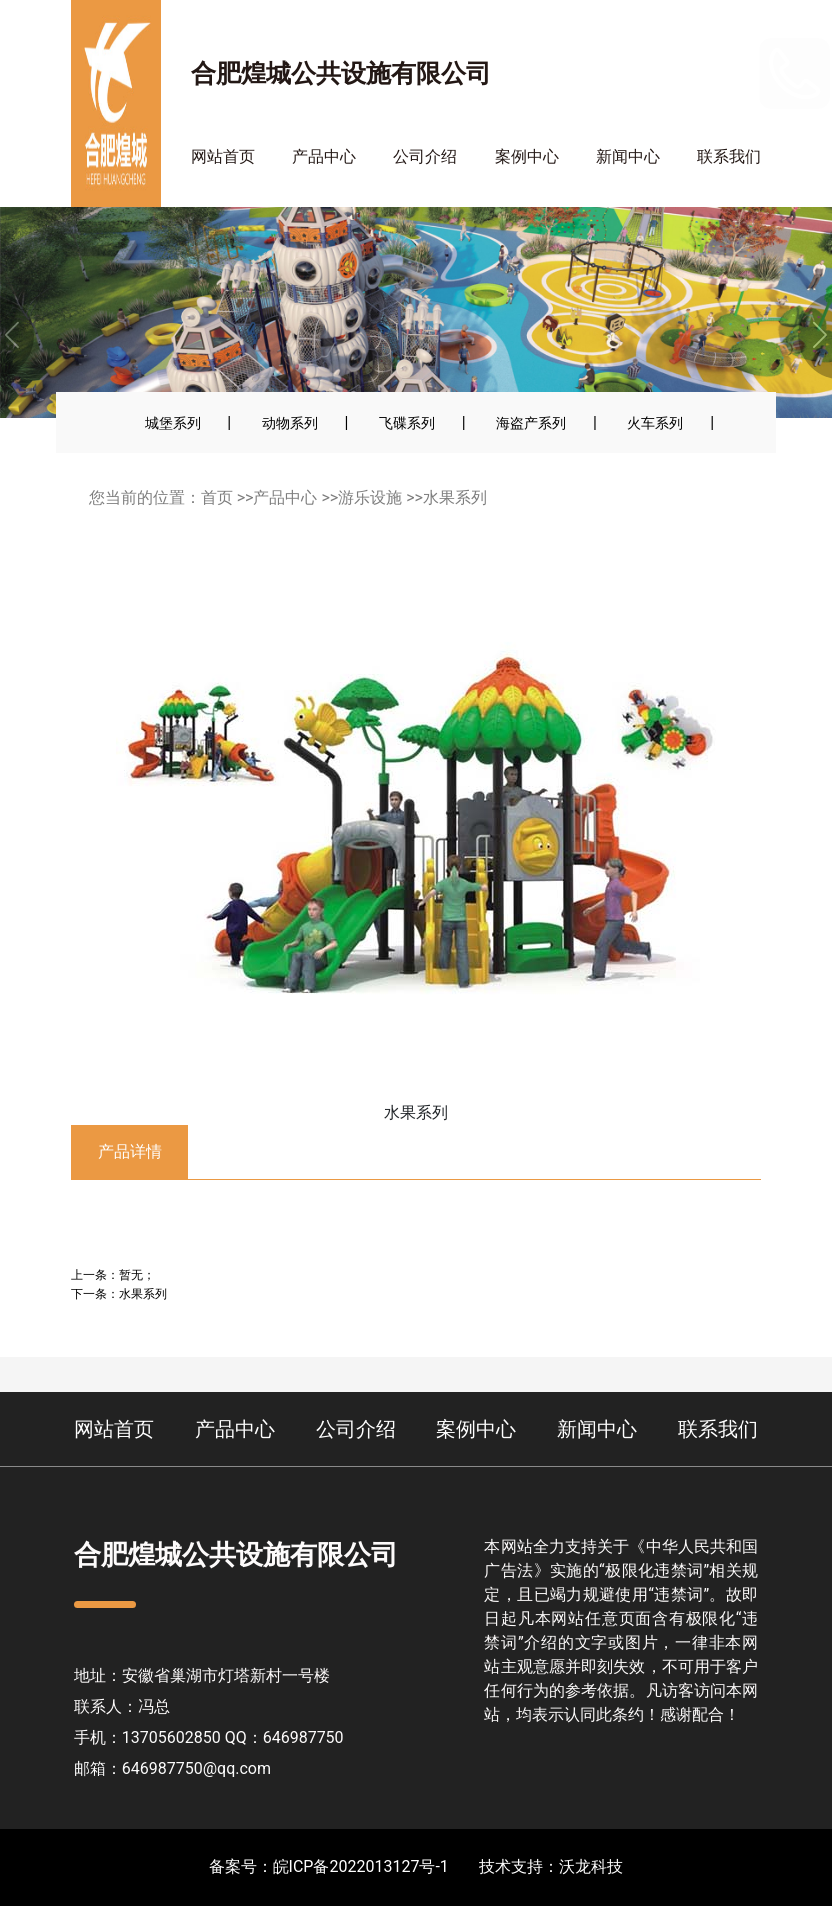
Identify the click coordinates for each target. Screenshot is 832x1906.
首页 (217, 497)
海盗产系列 (531, 423)
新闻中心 (628, 156)
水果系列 (455, 497)
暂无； (137, 1274)
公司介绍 (425, 156)
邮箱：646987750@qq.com (172, 1768)
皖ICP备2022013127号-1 (361, 1866)
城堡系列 (173, 423)
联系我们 (729, 156)
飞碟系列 (407, 423)
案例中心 (527, 156)
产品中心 (324, 156)
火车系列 (655, 423)
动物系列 (290, 423)
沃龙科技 (591, 1866)
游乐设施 (370, 497)
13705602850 (695, 72)
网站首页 (223, 156)
